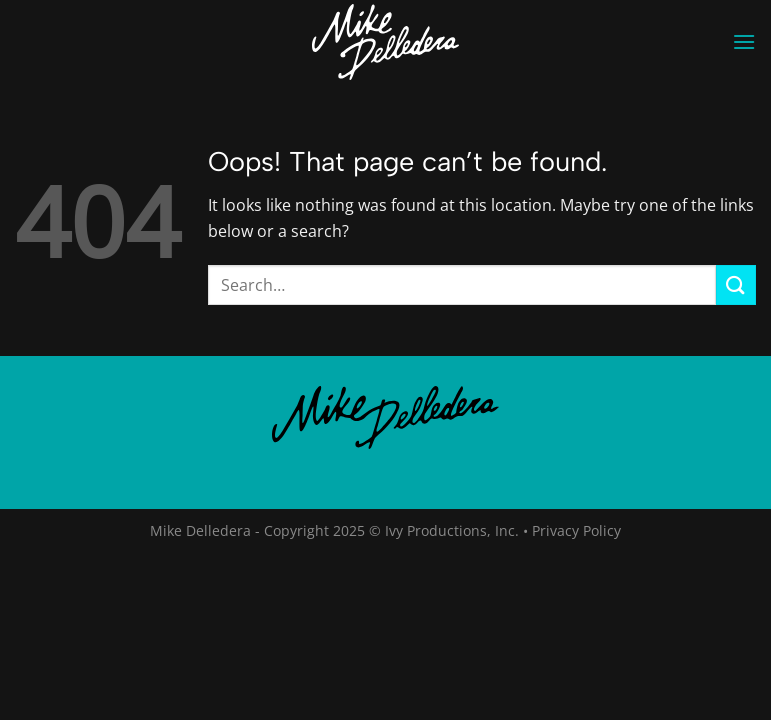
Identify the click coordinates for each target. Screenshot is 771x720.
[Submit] (736, 284)
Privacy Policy (576, 530)
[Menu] (744, 41)
